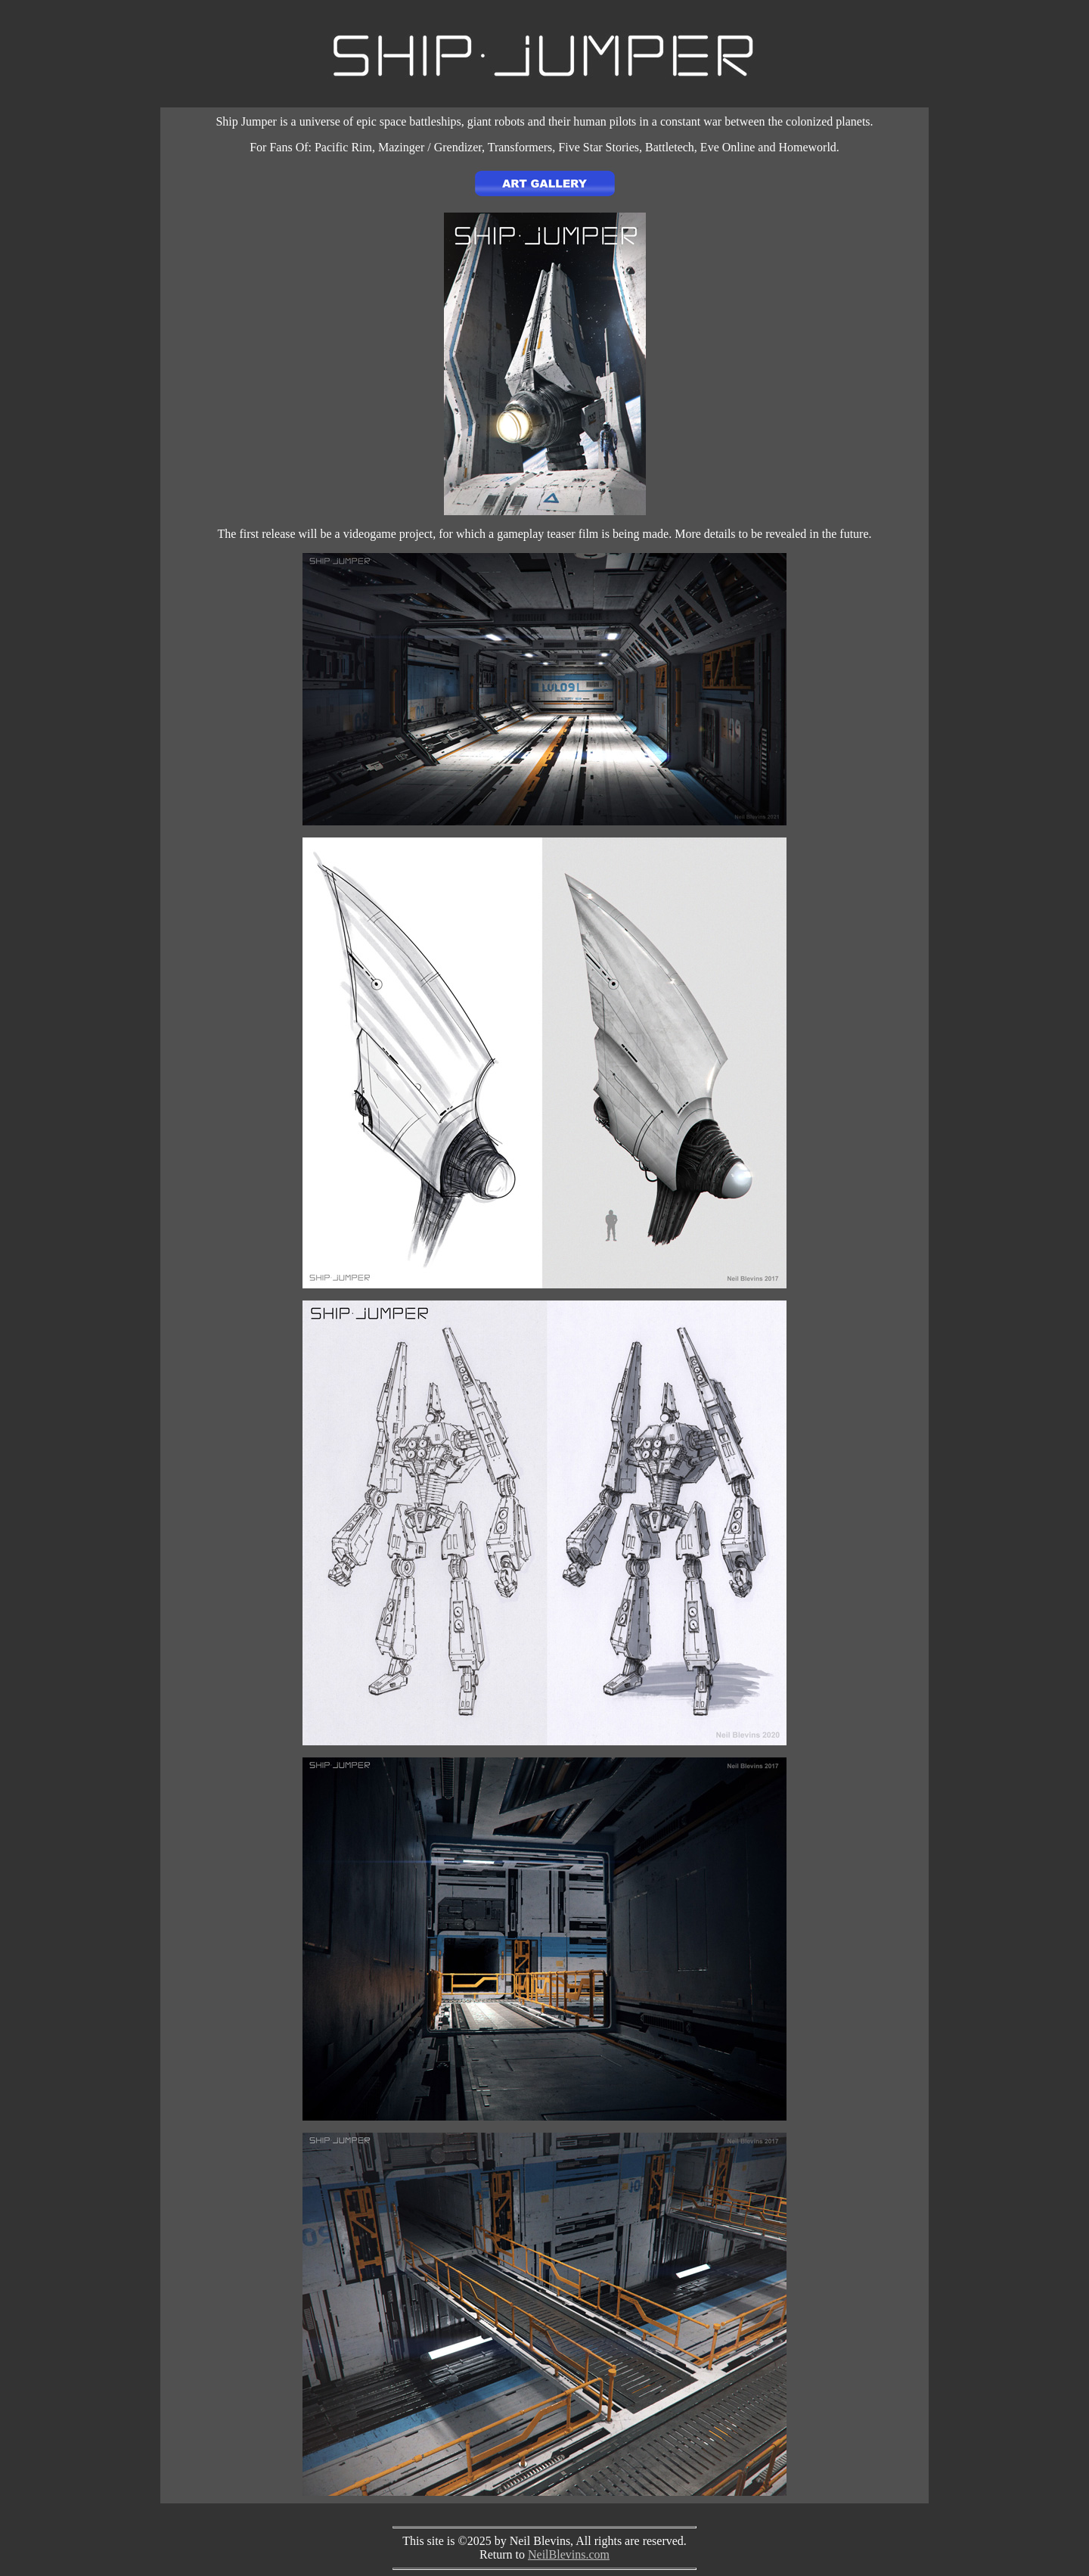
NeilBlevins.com (569, 2554)
